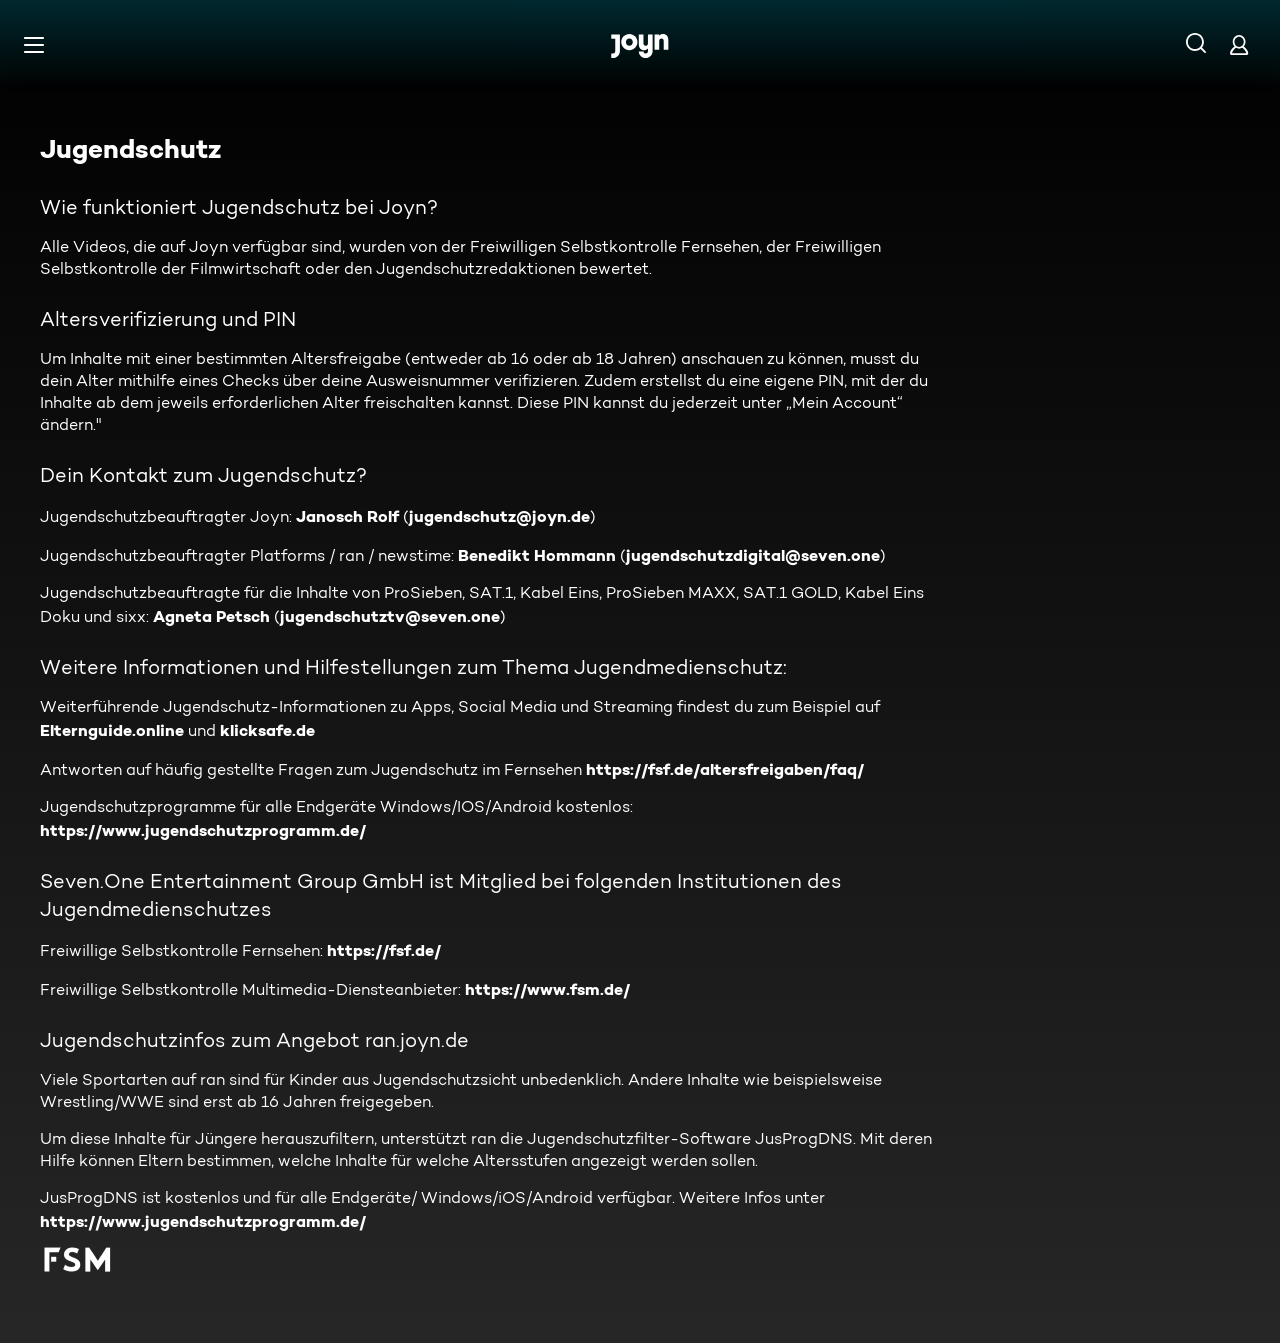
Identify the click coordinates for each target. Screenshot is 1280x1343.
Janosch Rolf (347, 516)
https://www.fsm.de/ (547, 989)
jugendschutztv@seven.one (390, 616)
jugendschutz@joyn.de (499, 516)
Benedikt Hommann (537, 555)
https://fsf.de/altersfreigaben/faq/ (725, 769)
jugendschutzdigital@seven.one (753, 555)
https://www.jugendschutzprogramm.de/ (203, 830)
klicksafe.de (267, 730)
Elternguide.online (112, 730)
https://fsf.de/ (384, 950)
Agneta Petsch (211, 616)
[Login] (1239, 44)
